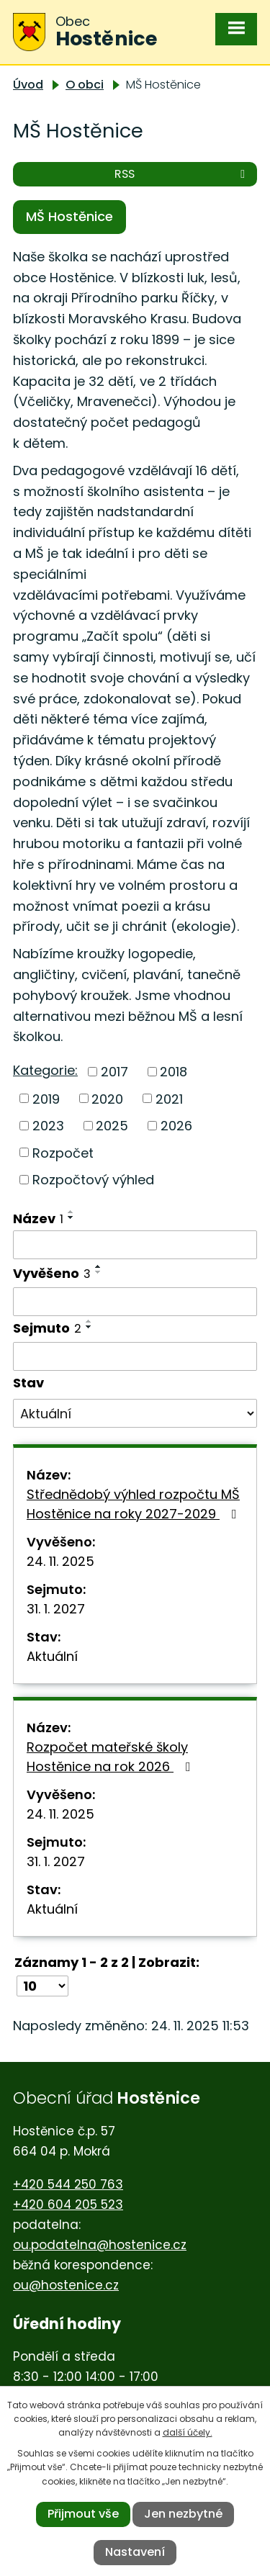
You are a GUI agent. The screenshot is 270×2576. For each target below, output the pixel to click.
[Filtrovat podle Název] (135, 1244)
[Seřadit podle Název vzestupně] (71, 1212)
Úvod (28, 84)
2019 (46, 1098)
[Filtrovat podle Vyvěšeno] (135, 1301)
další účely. (187, 2432)
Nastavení (135, 2552)
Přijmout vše (83, 2513)
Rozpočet (63, 1152)
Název (38, 1219)
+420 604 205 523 (68, 2204)
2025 (112, 1126)
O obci (85, 84)
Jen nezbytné (183, 2513)
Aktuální (52, 1656)
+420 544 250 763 (68, 2184)
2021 (169, 1098)
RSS (182, 174)
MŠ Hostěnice (69, 216)
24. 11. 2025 (60, 1561)
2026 (176, 1126)
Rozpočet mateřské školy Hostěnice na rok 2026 (112, 1756)
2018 (173, 1072)
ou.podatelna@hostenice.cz (99, 2244)
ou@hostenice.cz (66, 2285)
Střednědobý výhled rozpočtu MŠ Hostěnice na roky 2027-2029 (135, 1504)
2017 (114, 1072)
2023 (48, 1126)
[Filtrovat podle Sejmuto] (135, 1356)
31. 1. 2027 (56, 1609)
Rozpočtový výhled (93, 1180)
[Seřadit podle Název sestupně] (71, 1217)
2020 (107, 1098)
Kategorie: (45, 1070)
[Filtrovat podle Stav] (135, 1413)
